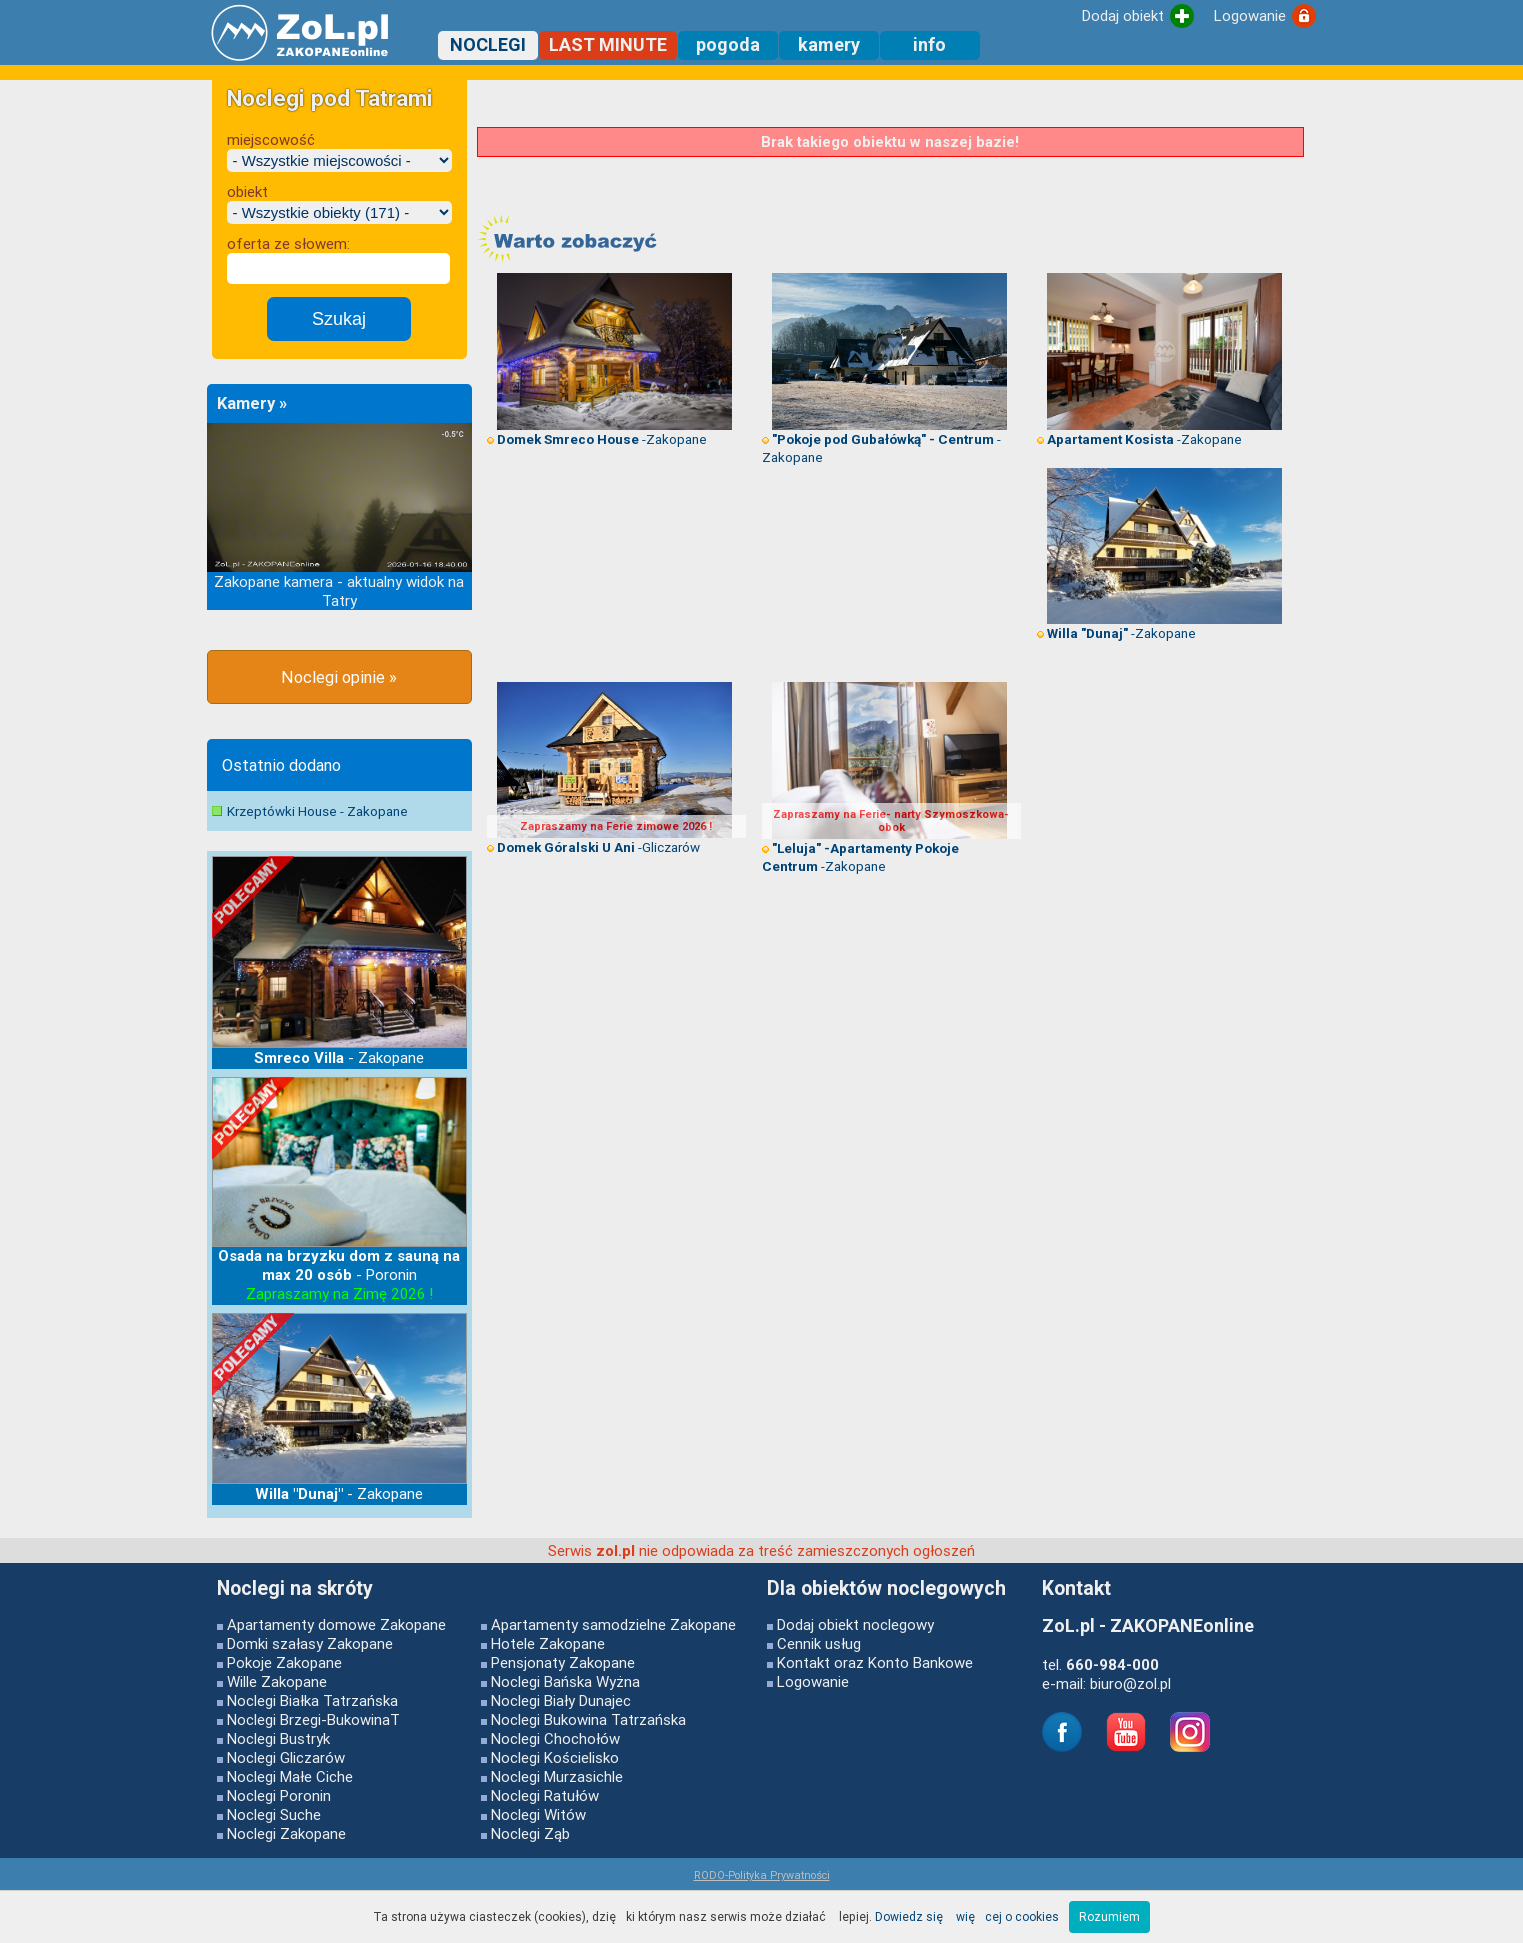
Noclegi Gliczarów (286, 1757)
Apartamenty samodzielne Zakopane (613, 1624)
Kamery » (252, 403)
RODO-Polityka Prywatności (762, 1875)
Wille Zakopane (277, 1681)
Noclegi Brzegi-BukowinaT (313, 1719)
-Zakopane (597, 439)
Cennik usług (819, 1643)
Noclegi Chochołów (555, 1738)
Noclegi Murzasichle (557, 1776)
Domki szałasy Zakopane (310, 1643)
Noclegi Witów (538, 1814)
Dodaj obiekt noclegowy (855, 1624)
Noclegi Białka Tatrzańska (312, 1700)
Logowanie (813, 1681)
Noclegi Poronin (279, 1795)
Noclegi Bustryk (278, 1738)
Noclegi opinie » (339, 677)
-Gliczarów (593, 847)
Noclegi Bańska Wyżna (565, 1681)
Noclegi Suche (274, 1814)
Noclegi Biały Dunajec (561, 1700)
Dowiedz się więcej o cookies (967, 1916)
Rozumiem (1109, 1916)
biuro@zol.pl (1130, 1683)
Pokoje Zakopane (284, 1662)
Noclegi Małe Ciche (290, 1776)
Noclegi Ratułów (545, 1795)
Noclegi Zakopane (286, 1833)
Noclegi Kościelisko (555, 1757)
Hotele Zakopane (548, 1643)
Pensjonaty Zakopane (563, 1662)
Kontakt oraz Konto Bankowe (875, 1662)
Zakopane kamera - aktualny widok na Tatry (339, 591)
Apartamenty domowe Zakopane (336, 1624)
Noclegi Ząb (530, 1833)
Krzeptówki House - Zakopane (317, 811)
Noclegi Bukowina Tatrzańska (588, 1719)
